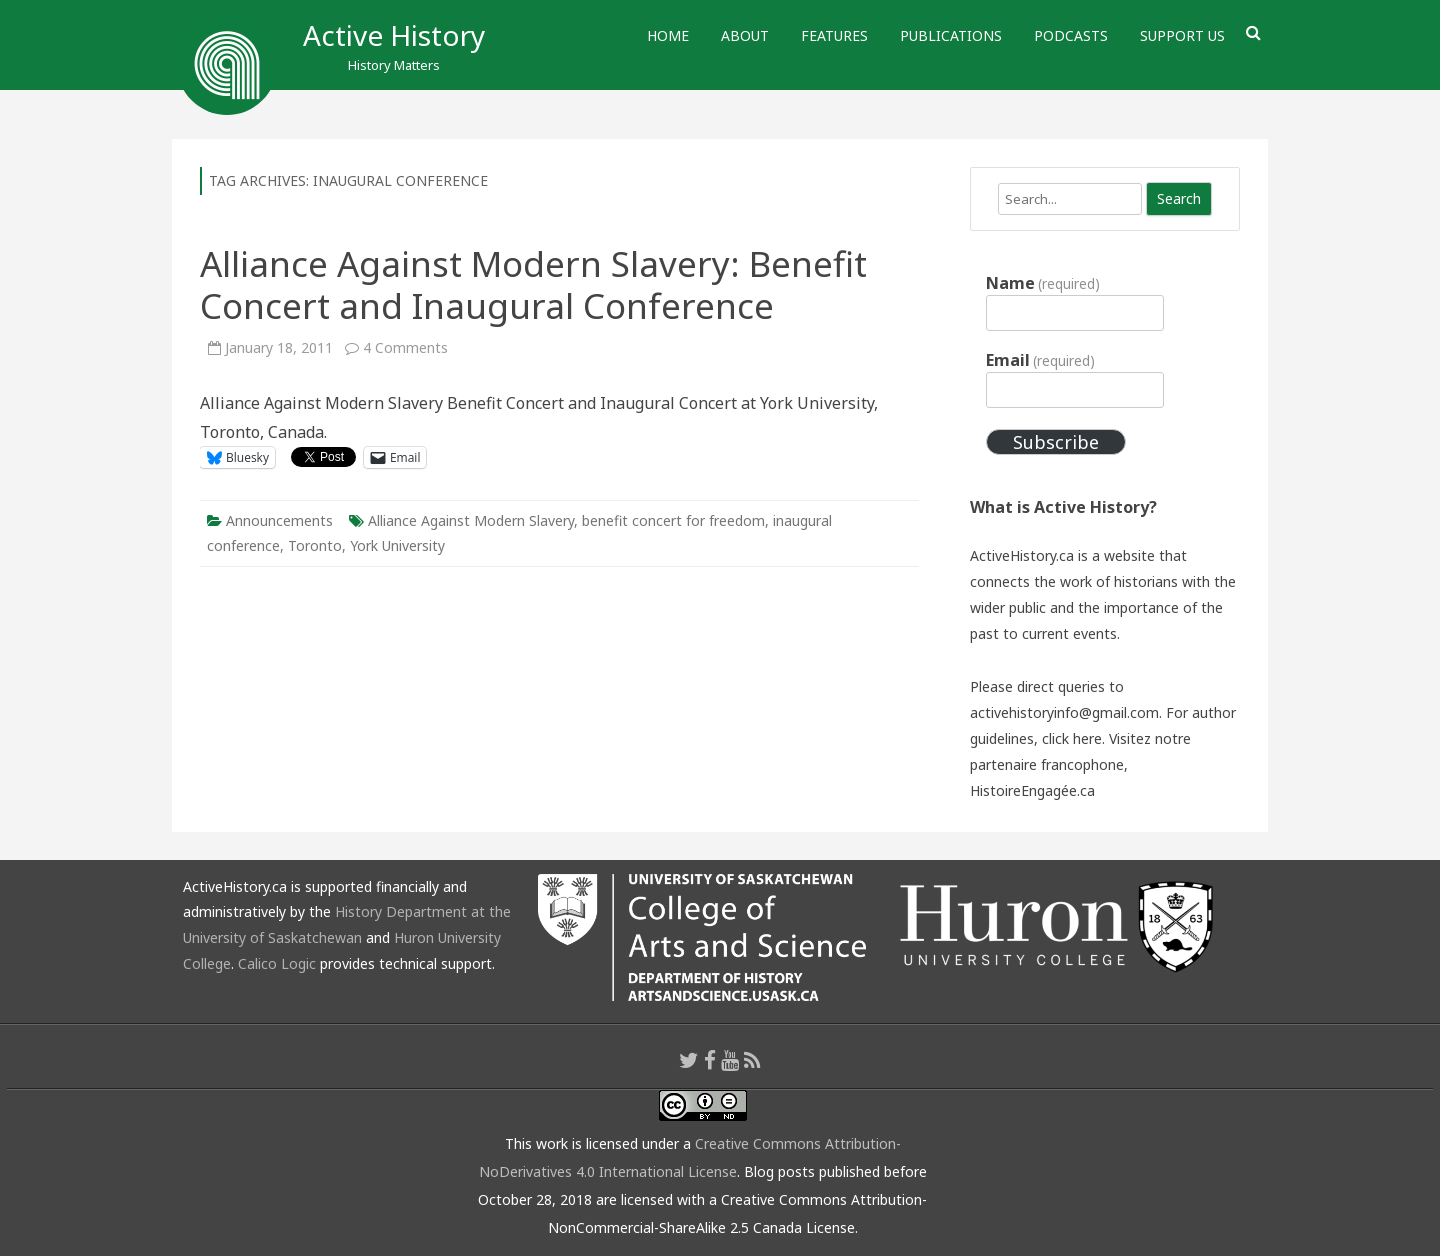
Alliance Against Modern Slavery (471, 520)
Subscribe (1056, 442)
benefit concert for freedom (673, 520)
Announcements (279, 520)
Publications (951, 35)
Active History (394, 35)
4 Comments (405, 347)
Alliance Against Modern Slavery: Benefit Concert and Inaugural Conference (533, 284)
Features (834, 35)
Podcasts (1071, 35)
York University (397, 545)
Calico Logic (277, 963)
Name (1043, 283)
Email (1040, 360)
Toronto (315, 545)
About (745, 35)
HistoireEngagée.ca (1032, 790)
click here (1072, 738)
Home (668, 35)
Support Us (1182, 35)
